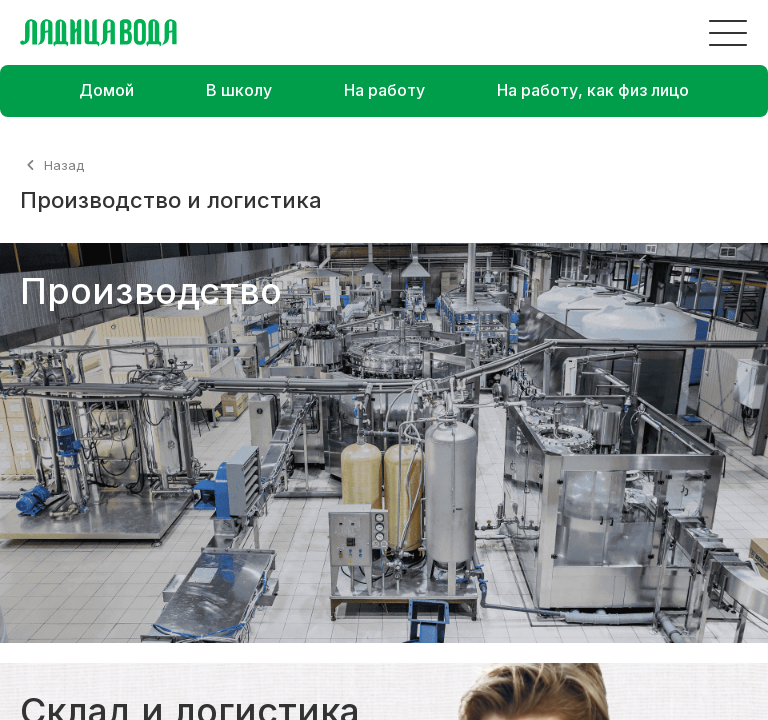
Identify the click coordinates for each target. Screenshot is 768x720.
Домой (106, 90)
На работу (384, 90)
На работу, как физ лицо (593, 90)
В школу (239, 90)
